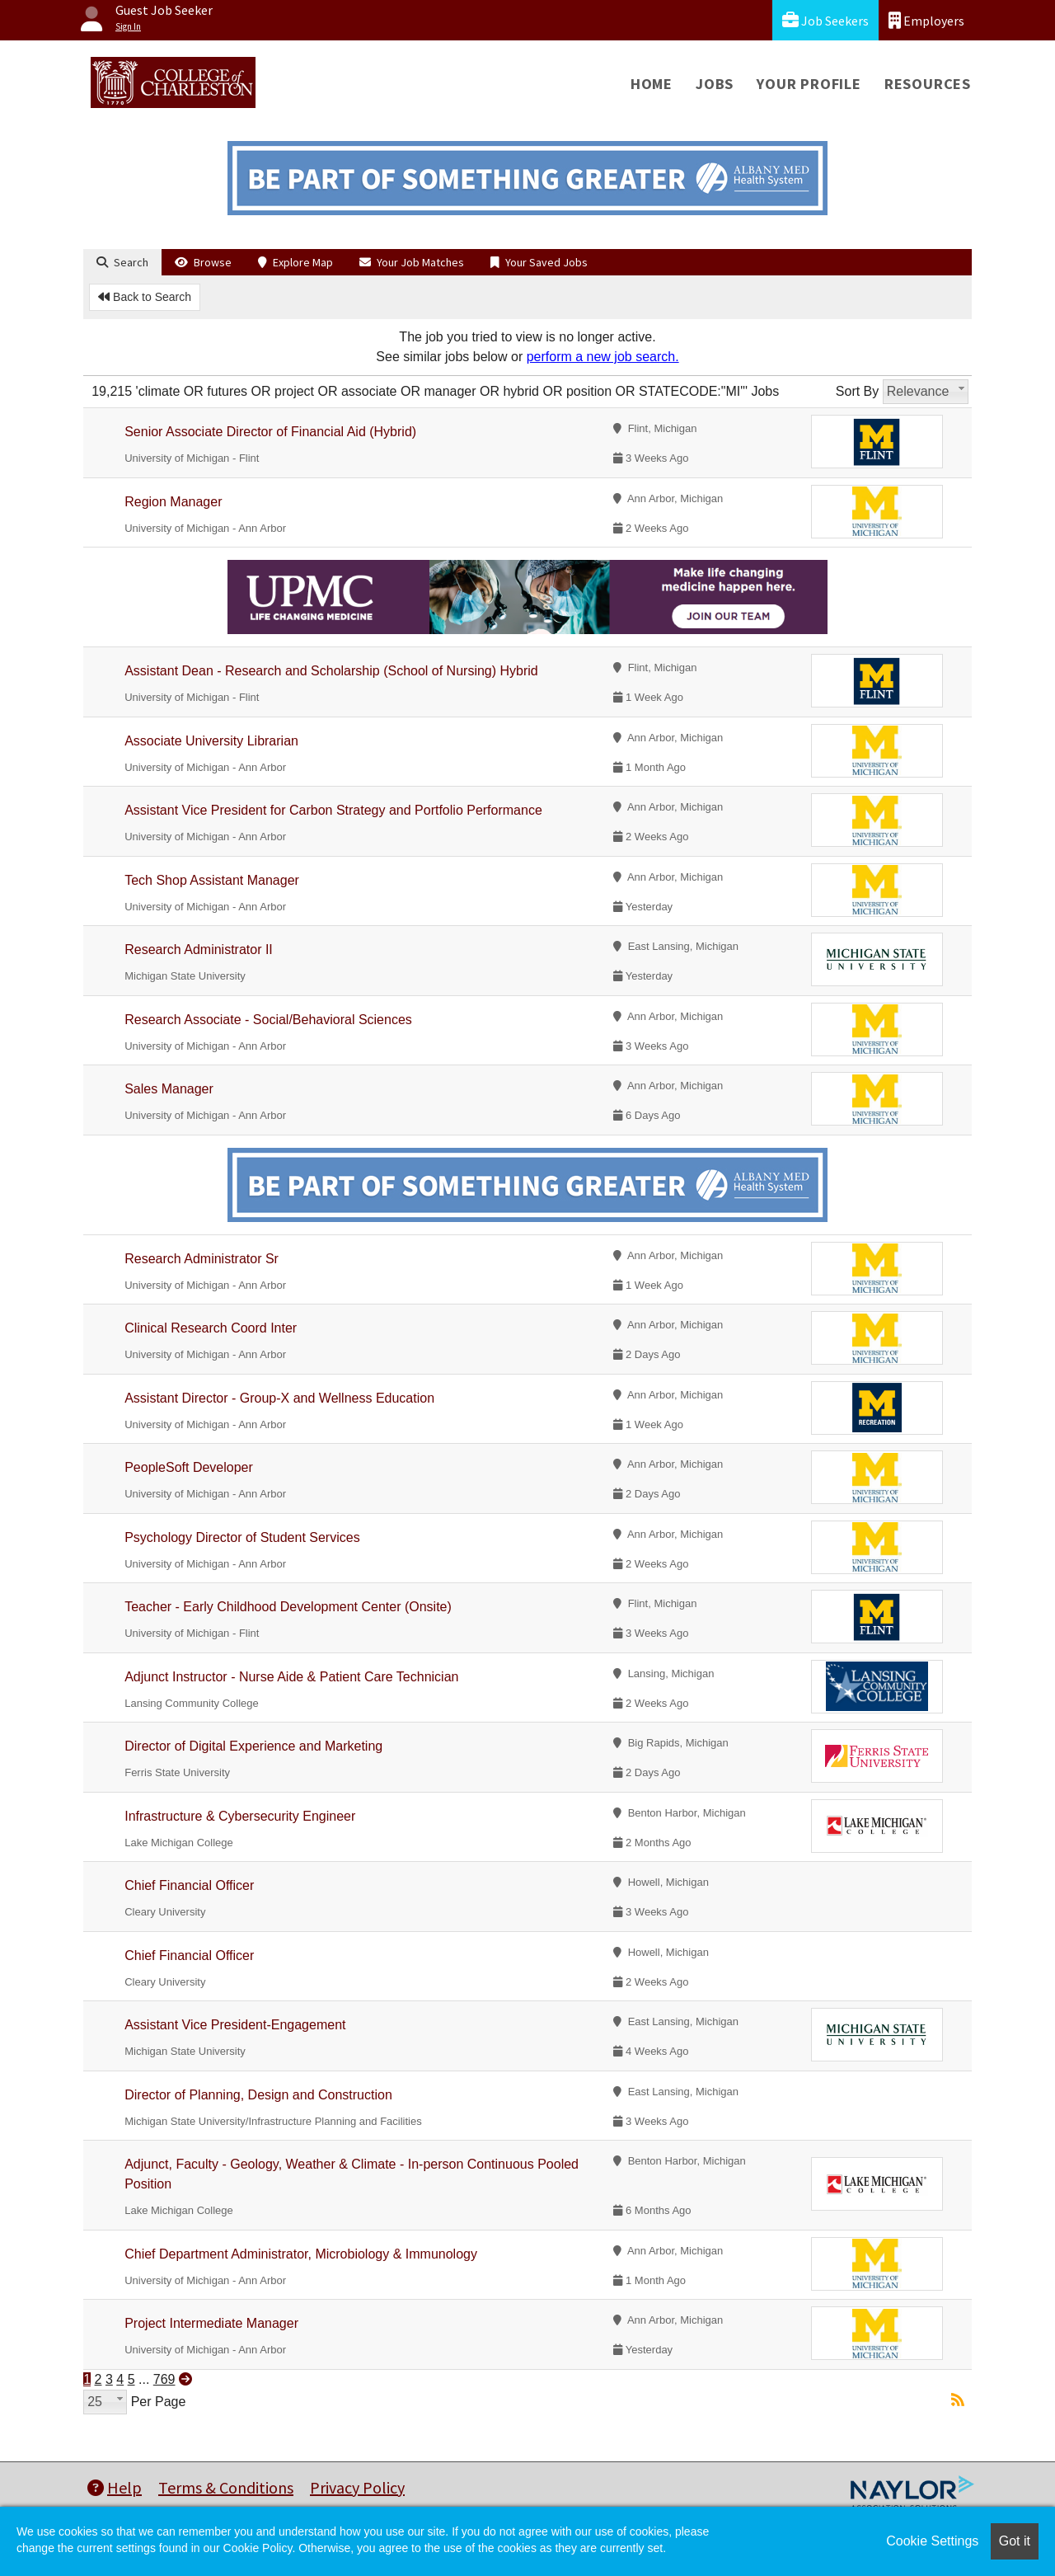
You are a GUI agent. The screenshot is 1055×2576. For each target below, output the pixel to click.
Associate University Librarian (211, 741)
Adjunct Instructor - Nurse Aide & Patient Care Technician (291, 1677)
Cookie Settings (932, 2541)
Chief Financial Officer (189, 1885)
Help (114, 2487)
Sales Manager (168, 1089)
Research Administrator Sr (201, 1259)
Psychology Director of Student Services (241, 1537)
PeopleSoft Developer (188, 1467)
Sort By (857, 391)
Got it (1014, 2541)
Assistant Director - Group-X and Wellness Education (279, 1398)
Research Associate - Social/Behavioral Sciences (268, 1020)
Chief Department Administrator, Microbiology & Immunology (300, 2254)
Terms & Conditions (225, 2487)
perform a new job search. (603, 357)
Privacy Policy (357, 2487)
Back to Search (144, 296)
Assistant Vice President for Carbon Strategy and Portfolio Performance (333, 810)
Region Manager (173, 502)
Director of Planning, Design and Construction (258, 2095)
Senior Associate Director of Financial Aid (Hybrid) (270, 432)
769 (164, 2379)
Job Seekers (825, 20)
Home (652, 83)
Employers (926, 20)
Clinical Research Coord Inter (210, 1328)
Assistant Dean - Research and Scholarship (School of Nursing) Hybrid (331, 671)
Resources (927, 83)
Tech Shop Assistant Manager (211, 880)
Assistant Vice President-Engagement (234, 2025)
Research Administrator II (198, 949)
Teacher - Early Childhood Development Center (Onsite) (288, 1607)
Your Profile (809, 83)
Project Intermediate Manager (211, 2323)
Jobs (715, 83)
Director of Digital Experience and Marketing (253, 1746)
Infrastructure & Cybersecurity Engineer (239, 1816)
